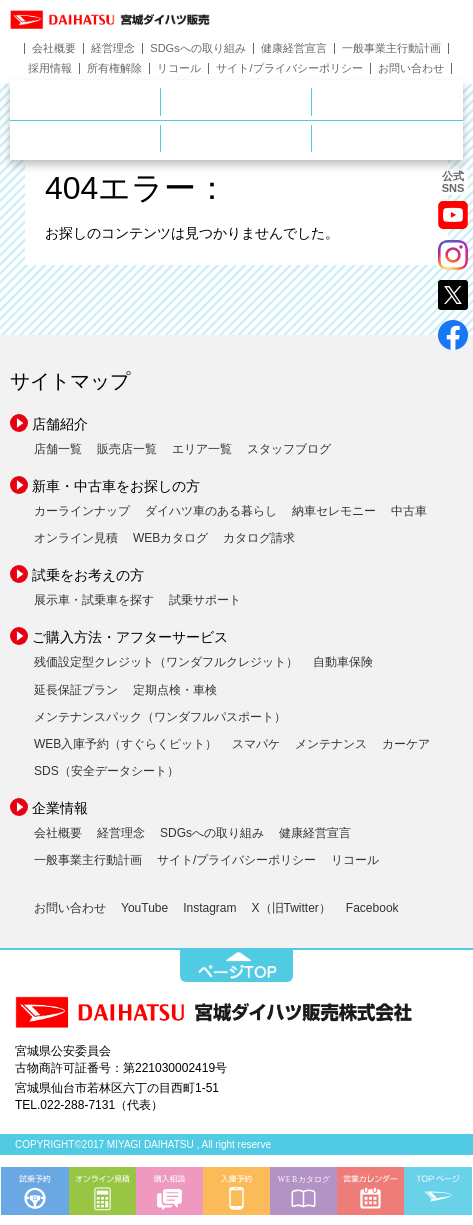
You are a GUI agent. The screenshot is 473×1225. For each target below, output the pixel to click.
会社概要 (54, 48)
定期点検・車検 (175, 690)
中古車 (409, 511)
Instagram (209, 908)
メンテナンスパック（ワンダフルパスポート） (160, 717)
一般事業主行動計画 (391, 48)
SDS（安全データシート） (106, 771)
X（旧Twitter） (291, 908)
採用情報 (50, 68)
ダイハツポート (387, 138)
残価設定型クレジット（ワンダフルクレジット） (166, 662)
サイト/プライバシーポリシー (289, 68)
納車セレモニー (334, 511)
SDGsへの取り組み (197, 48)
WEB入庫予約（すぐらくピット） (125, 744)
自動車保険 (343, 662)
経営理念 (113, 48)
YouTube (144, 908)
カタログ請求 (259, 538)
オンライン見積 (76, 538)
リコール (179, 68)
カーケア (406, 744)
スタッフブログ (289, 449)
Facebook (372, 908)
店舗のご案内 (160, 99)
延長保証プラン (76, 690)
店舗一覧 (58, 449)
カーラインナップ (82, 511)
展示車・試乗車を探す (94, 600)
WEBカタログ (170, 538)
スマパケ (256, 744)
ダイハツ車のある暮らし (211, 511)
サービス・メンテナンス (160, 136)
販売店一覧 (127, 449)
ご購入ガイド (311, 136)
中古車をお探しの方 (387, 102)
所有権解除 (114, 68)
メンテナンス (331, 744)
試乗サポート (205, 600)
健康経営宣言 (294, 48)
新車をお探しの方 (311, 99)
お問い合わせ (411, 68)
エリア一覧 (202, 449)
